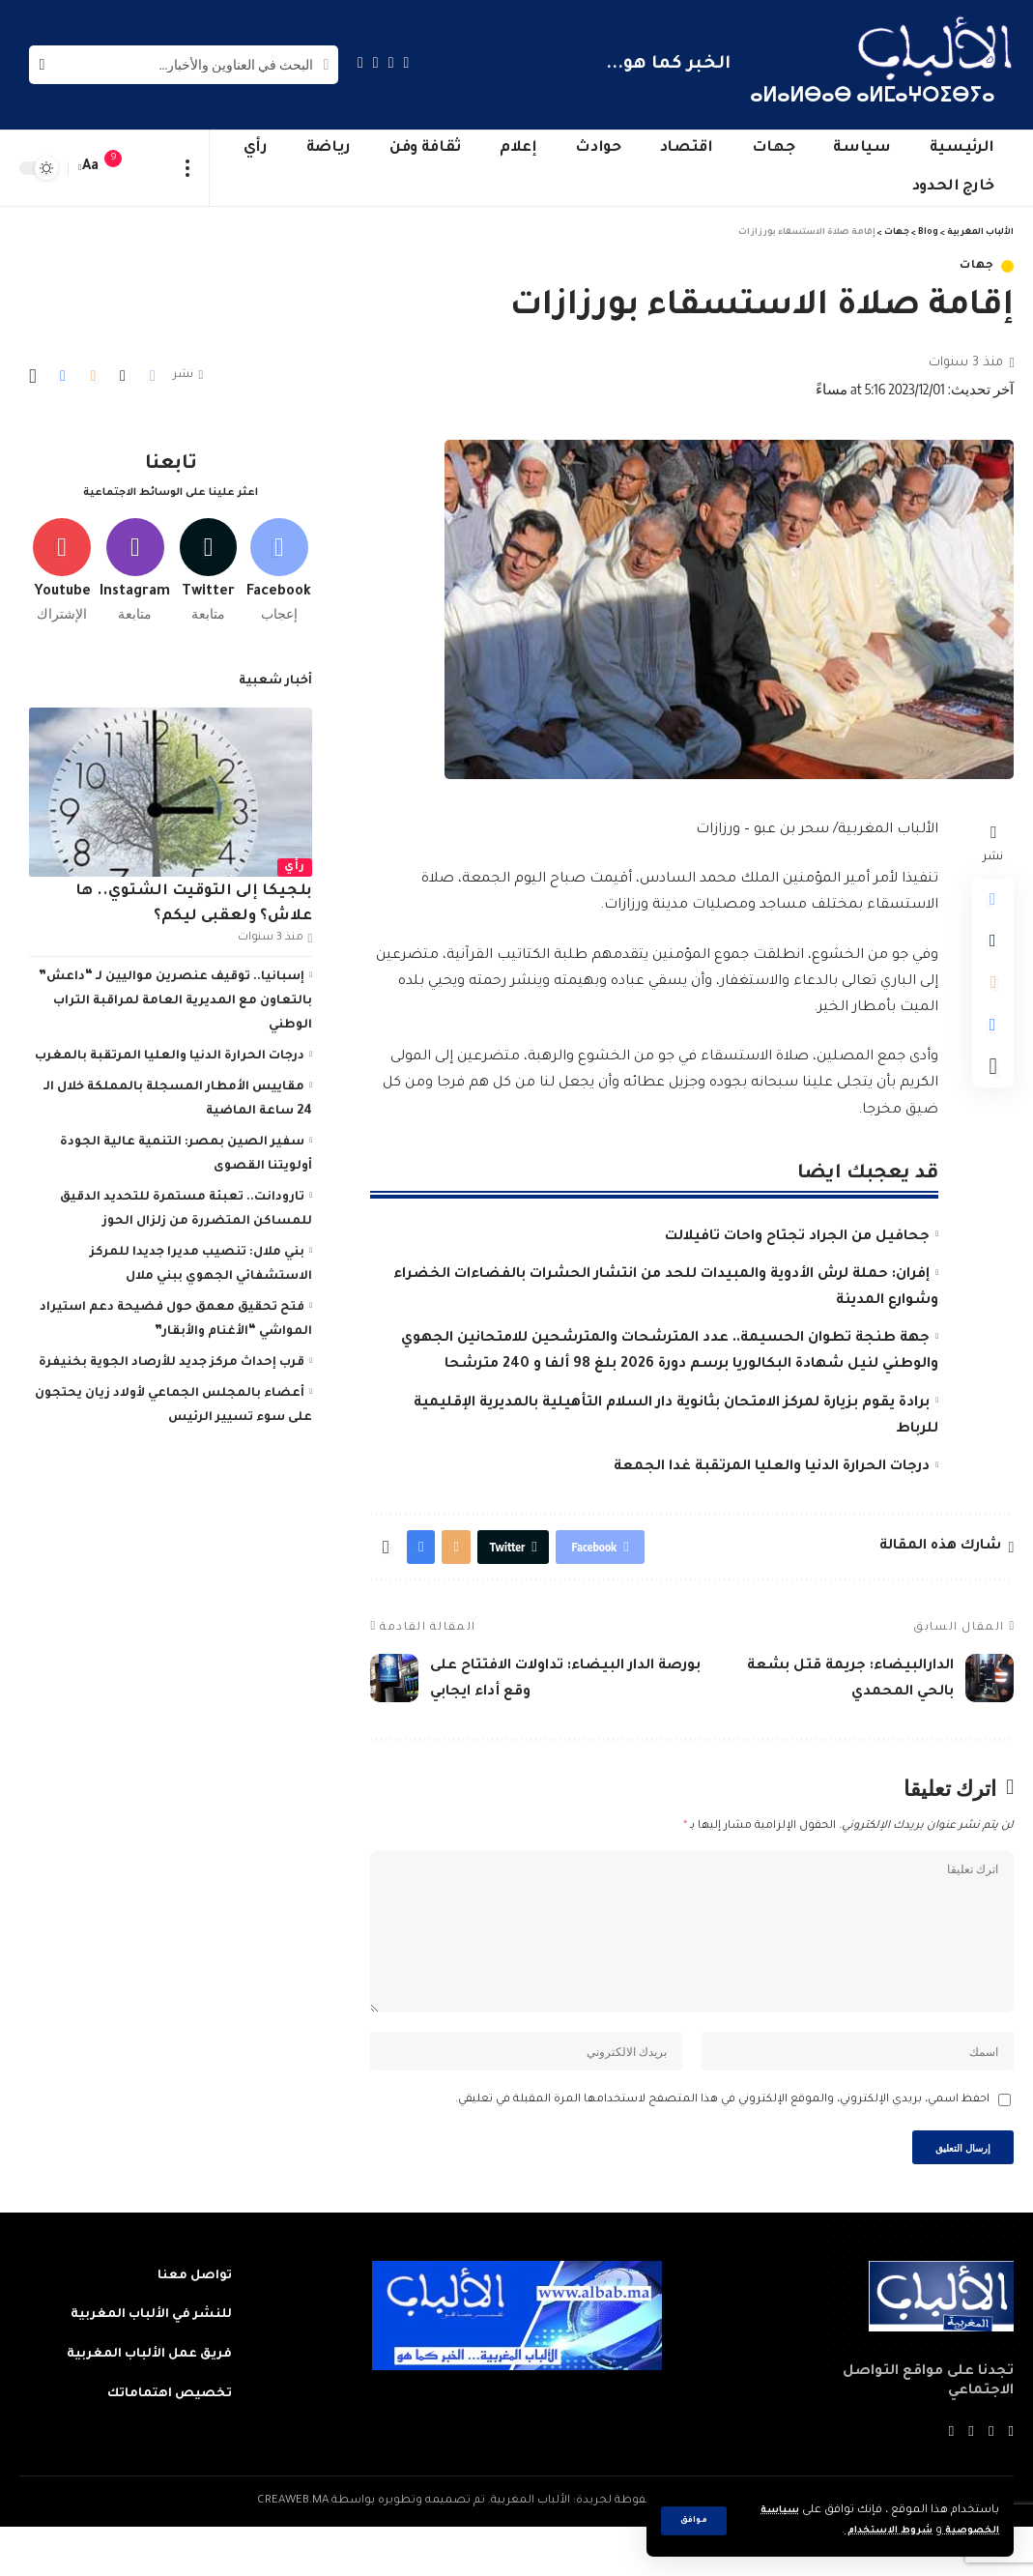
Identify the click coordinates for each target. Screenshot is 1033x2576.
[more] (188, 168)
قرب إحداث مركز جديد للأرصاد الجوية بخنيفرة (171, 1356)
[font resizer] (90, 168)
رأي (294, 860)
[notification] (122, 168)
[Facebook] (407, 62)
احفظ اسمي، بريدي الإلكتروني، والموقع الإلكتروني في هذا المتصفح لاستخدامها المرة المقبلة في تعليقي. (722, 2142)
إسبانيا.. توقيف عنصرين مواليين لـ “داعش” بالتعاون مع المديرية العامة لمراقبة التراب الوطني (175, 995)
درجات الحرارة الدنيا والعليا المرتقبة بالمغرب (169, 1049)
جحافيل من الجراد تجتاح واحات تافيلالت (797, 1237)
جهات (977, 266)
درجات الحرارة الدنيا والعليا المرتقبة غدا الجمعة (772, 1467)
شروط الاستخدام (872, 2531)
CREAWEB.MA (293, 2550)
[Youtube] (62, 560)
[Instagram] (360, 62)
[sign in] (151, 168)
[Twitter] (391, 62)
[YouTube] (376, 62)
